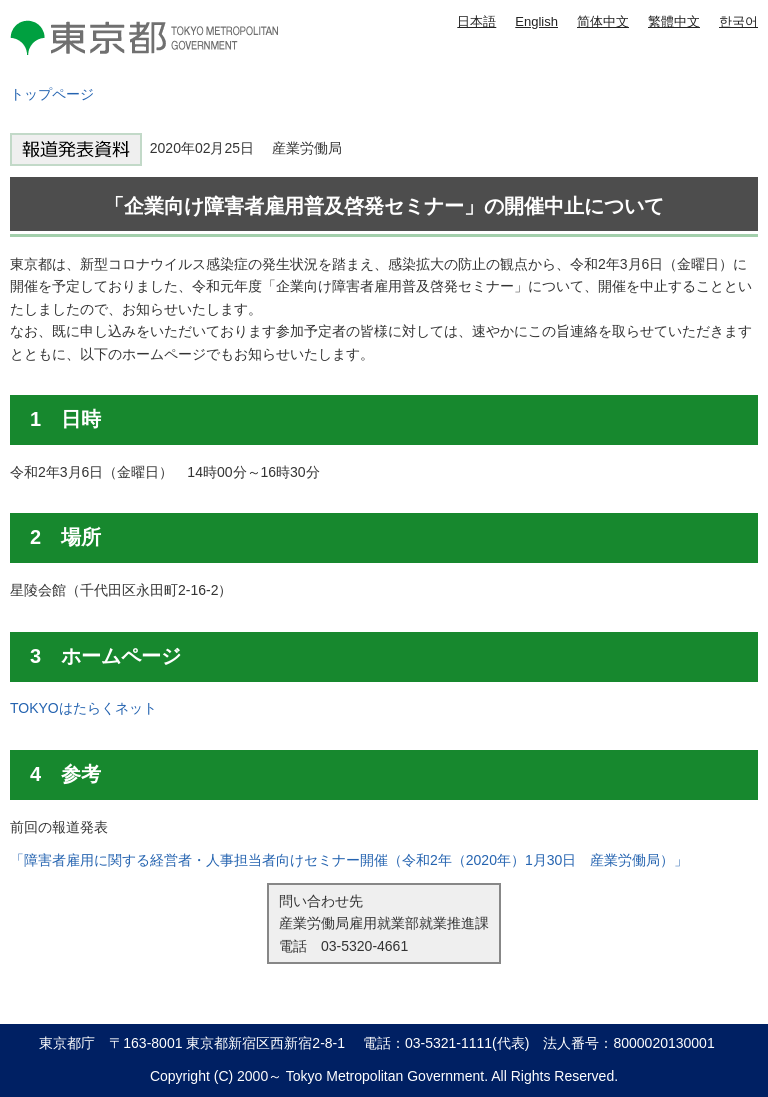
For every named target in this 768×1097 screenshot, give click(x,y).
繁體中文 (674, 21)
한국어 (738, 21)
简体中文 (603, 21)
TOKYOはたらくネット (83, 708)
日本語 (476, 21)
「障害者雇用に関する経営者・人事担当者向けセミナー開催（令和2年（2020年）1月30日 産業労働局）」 (349, 860)
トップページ (52, 94)
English (536, 21)
